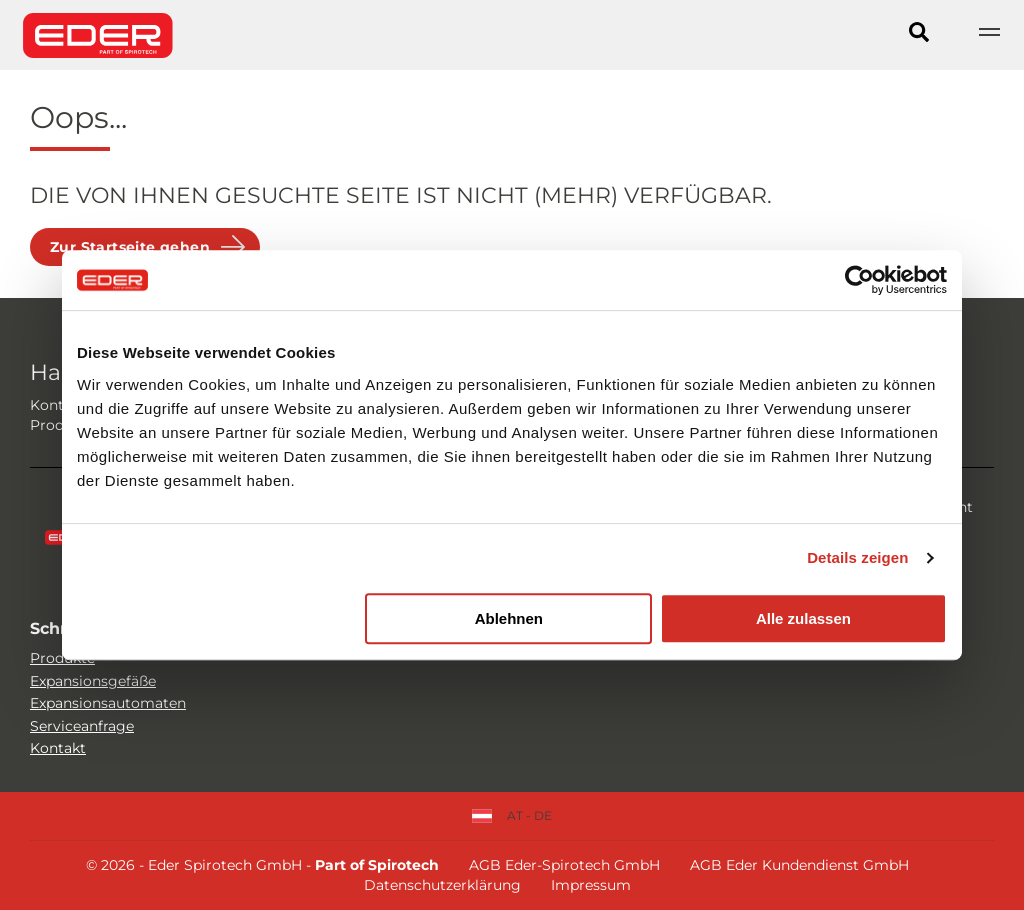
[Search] (919, 35)
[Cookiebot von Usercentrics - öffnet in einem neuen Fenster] (859, 280)
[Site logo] (98, 35)
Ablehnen (509, 618)
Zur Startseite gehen (130, 247)
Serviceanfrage (82, 726)
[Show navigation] (989, 35)
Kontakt (58, 748)
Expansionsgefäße (93, 681)
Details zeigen (857, 557)
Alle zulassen (803, 618)
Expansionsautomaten (108, 703)
